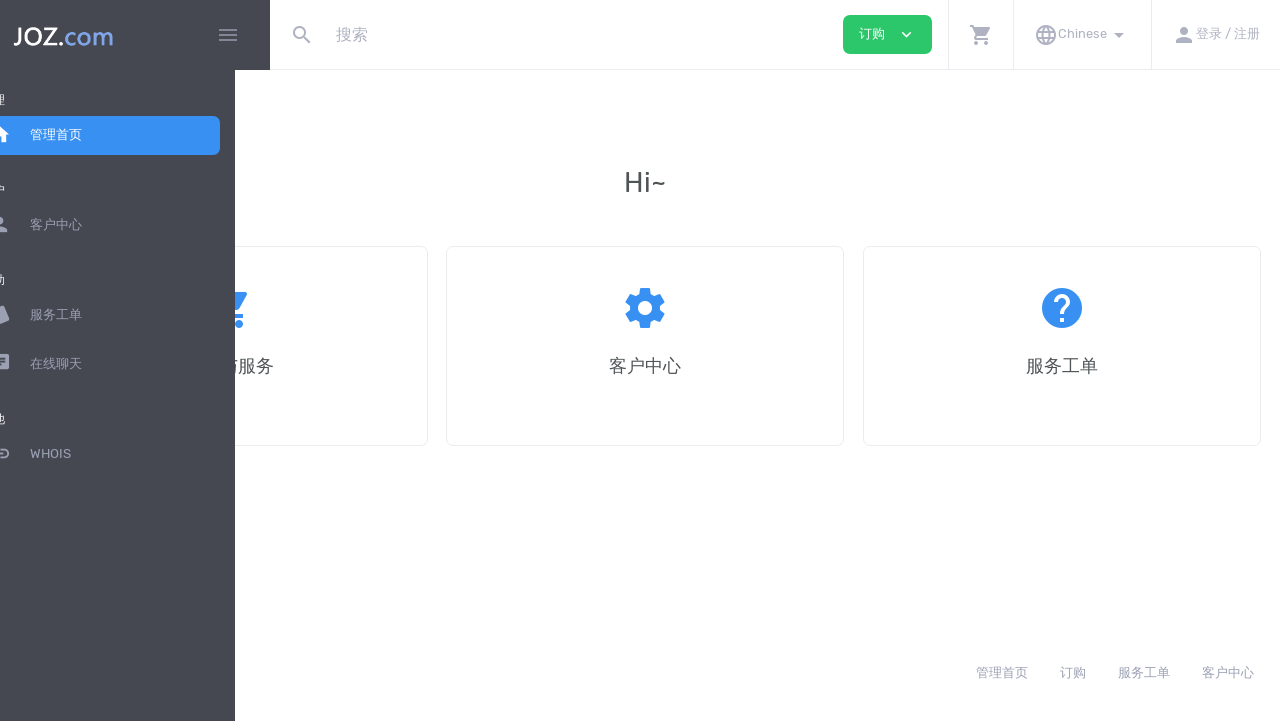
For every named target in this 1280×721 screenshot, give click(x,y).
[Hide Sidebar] (228, 35)
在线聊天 (70, 364)
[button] (980, 34)
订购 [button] (887, 34)
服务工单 (70, 315)
